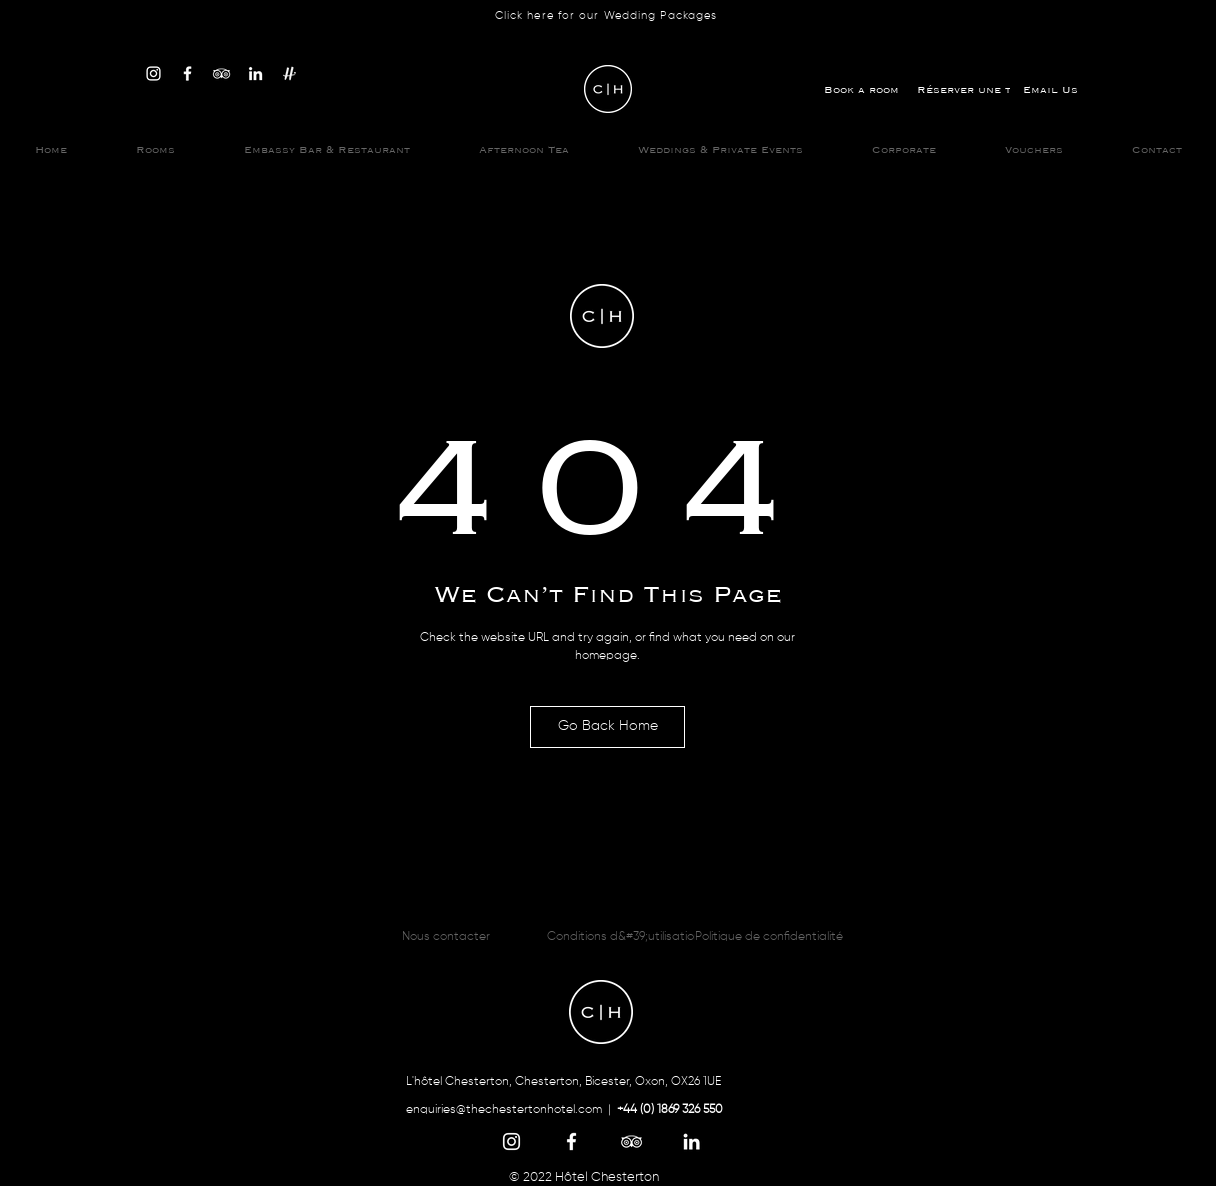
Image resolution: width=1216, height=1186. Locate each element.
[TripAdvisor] (221, 73)
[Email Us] (1050, 90)
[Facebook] (187, 73)
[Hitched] (289, 73)
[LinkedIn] (255, 73)
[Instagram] (153, 73)
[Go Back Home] (607, 727)
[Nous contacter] (445, 937)
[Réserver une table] (978, 90)
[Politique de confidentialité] (769, 937)
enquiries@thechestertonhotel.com (504, 1110)
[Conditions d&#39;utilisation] (624, 937)
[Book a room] (861, 90)
